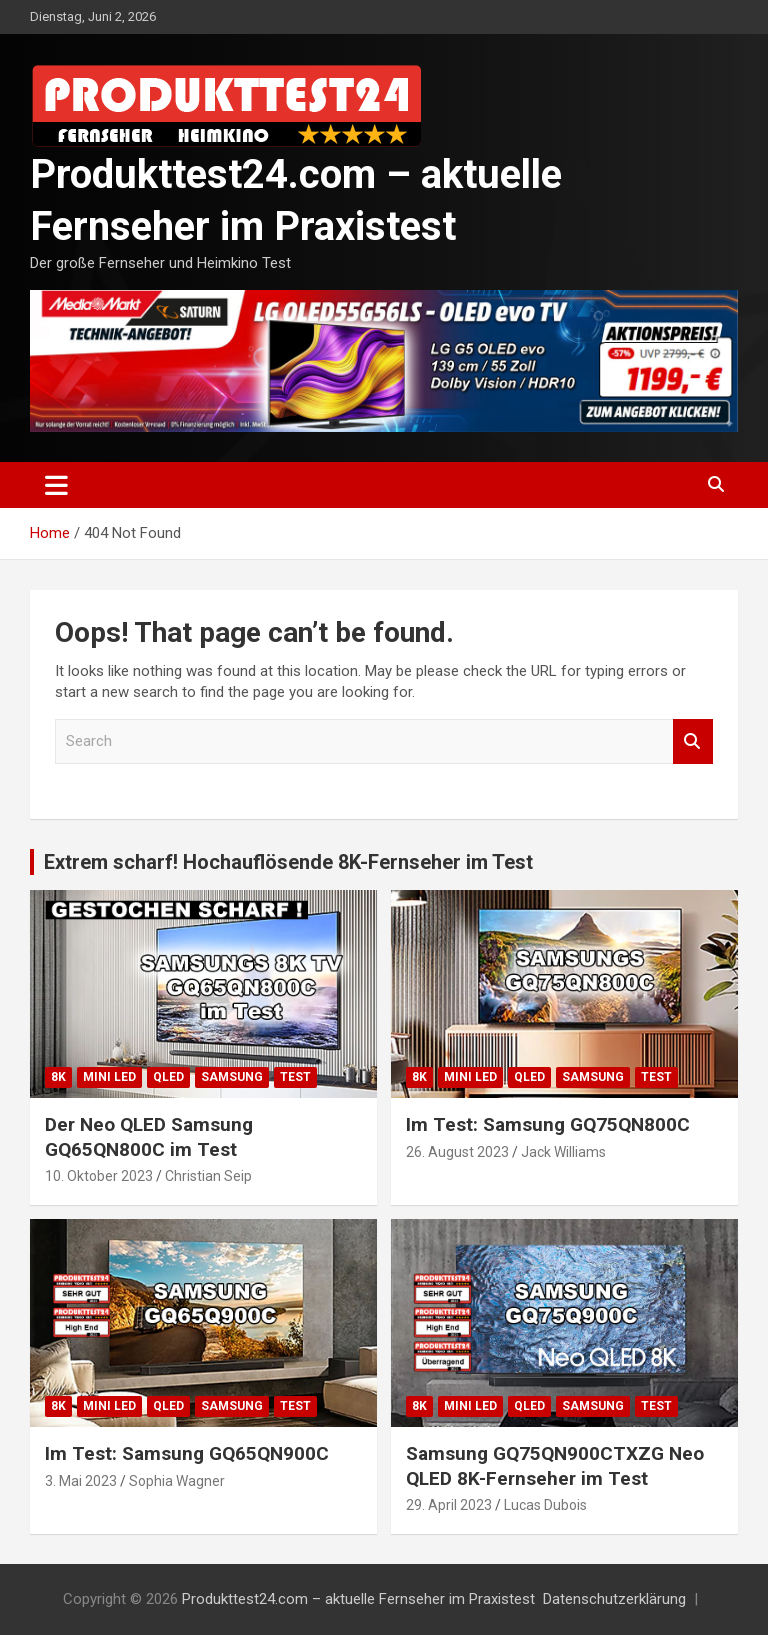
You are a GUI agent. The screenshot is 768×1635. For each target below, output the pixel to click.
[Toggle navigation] (56, 485)
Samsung (232, 1077)
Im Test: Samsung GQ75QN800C (548, 1124)
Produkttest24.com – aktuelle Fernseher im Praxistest (358, 1599)
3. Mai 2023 (81, 1481)
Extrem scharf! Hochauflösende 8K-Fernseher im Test (288, 862)
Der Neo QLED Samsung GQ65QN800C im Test (149, 1137)
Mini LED (109, 1077)
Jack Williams (563, 1152)
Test (295, 1077)
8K (58, 1077)
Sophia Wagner (177, 1481)
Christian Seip (208, 1176)
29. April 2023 (449, 1505)
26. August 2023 (457, 1152)
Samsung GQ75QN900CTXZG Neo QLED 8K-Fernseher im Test (555, 1466)
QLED (168, 1077)
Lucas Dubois (545, 1505)
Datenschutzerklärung (614, 1599)
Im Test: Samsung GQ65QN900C (187, 1453)
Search (693, 741)
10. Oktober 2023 (99, 1176)
